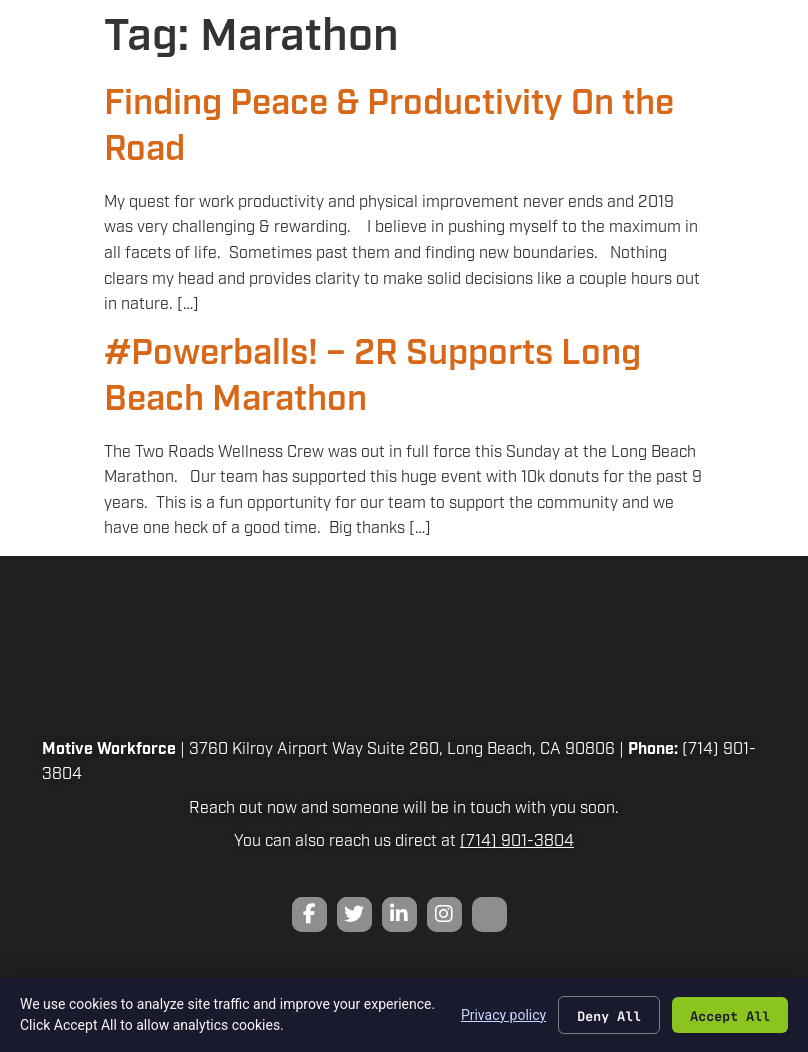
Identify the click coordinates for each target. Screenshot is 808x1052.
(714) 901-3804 (517, 841)
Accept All (730, 1015)
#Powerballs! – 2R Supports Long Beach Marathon (372, 377)
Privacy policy (503, 1014)
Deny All (609, 1015)
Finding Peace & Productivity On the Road (389, 127)
